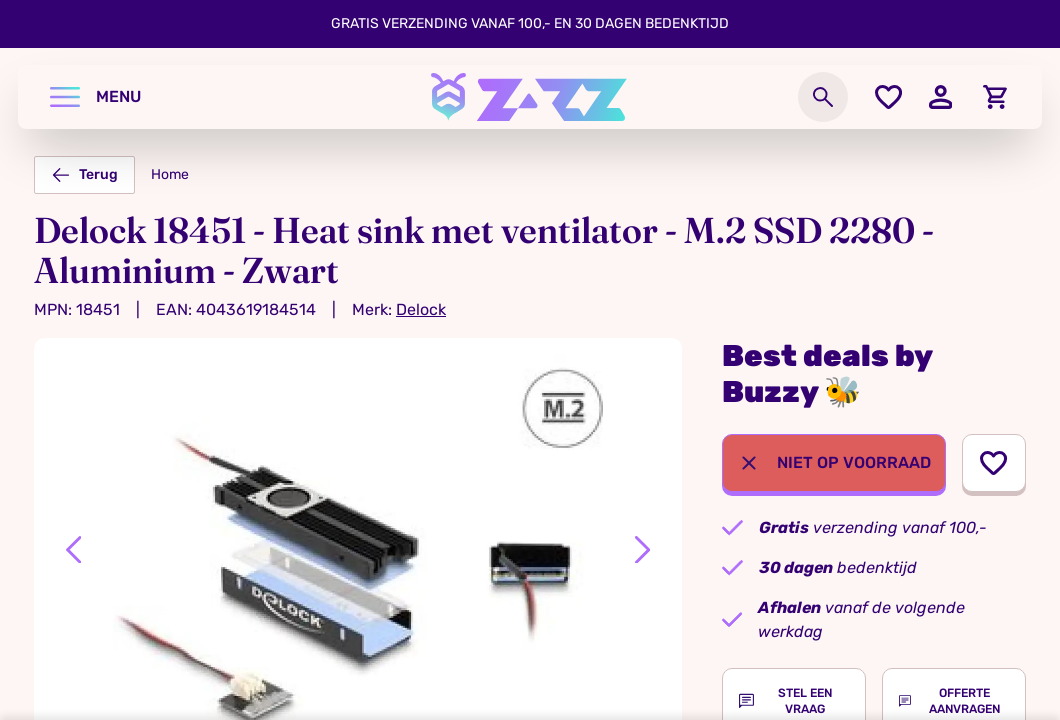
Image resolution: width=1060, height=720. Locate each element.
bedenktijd (838, 567)
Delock (421, 309)
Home (170, 174)
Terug (84, 175)
